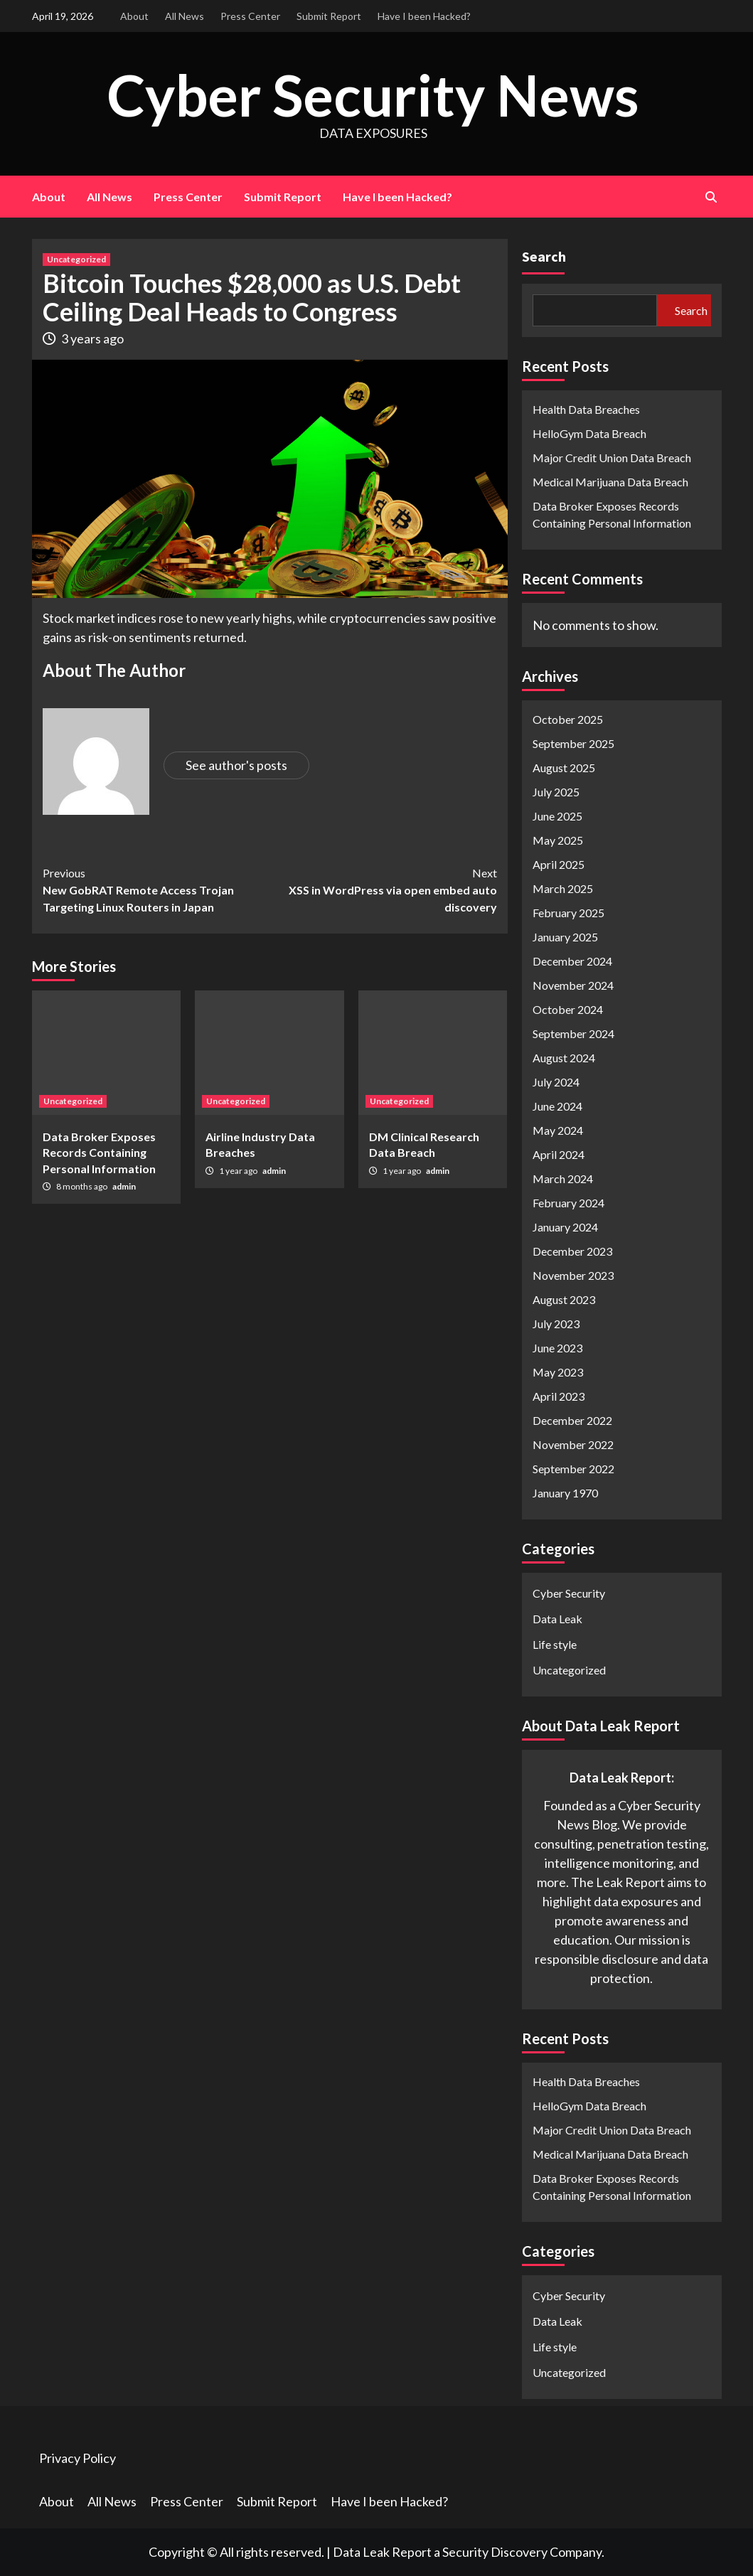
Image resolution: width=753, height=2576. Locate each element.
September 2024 (573, 1033)
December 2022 (572, 1420)
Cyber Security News (373, 93)
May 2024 (558, 1130)
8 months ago (82, 1186)
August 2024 (564, 1057)
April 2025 (558, 864)
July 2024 (556, 1082)
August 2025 (564, 767)
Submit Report (329, 16)
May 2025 (558, 840)
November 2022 (573, 1444)
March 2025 (563, 888)
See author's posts (236, 765)
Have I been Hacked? (424, 16)
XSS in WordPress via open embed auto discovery (383, 889)
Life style (555, 1644)
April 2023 (558, 1396)
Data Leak (557, 1618)
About (134, 16)
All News (184, 16)
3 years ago (92, 338)
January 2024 (565, 1227)
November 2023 (573, 1275)
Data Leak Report (382, 2552)
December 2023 (572, 1251)
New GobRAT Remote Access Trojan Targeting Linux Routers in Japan (156, 889)
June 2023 (557, 1347)
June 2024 (557, 1106)
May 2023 (558, 1372)
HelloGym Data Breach (589, 433)
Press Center (250, 16)
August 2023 (564, 1299)
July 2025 (556, 791)
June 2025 (557, 816)
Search (544, 256)
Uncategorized (76, 259)
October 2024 (568, 1009)
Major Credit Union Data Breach (612, 457)
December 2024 (572, 961)
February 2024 (568, 1202)
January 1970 (565, 1493)
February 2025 (568, 912)
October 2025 (568, 719)
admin (124, 1186)
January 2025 (565, 937)
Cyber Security (569, 1593)
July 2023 (556, 1323)
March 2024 (563, 1178)
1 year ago (239, 1170)
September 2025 (573, 743)
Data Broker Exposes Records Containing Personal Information (99, 1152)
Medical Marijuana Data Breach (610, 481)
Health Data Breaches (586, 409)
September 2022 (573, 1468)
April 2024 (558, 1154)
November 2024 (573, 985)
